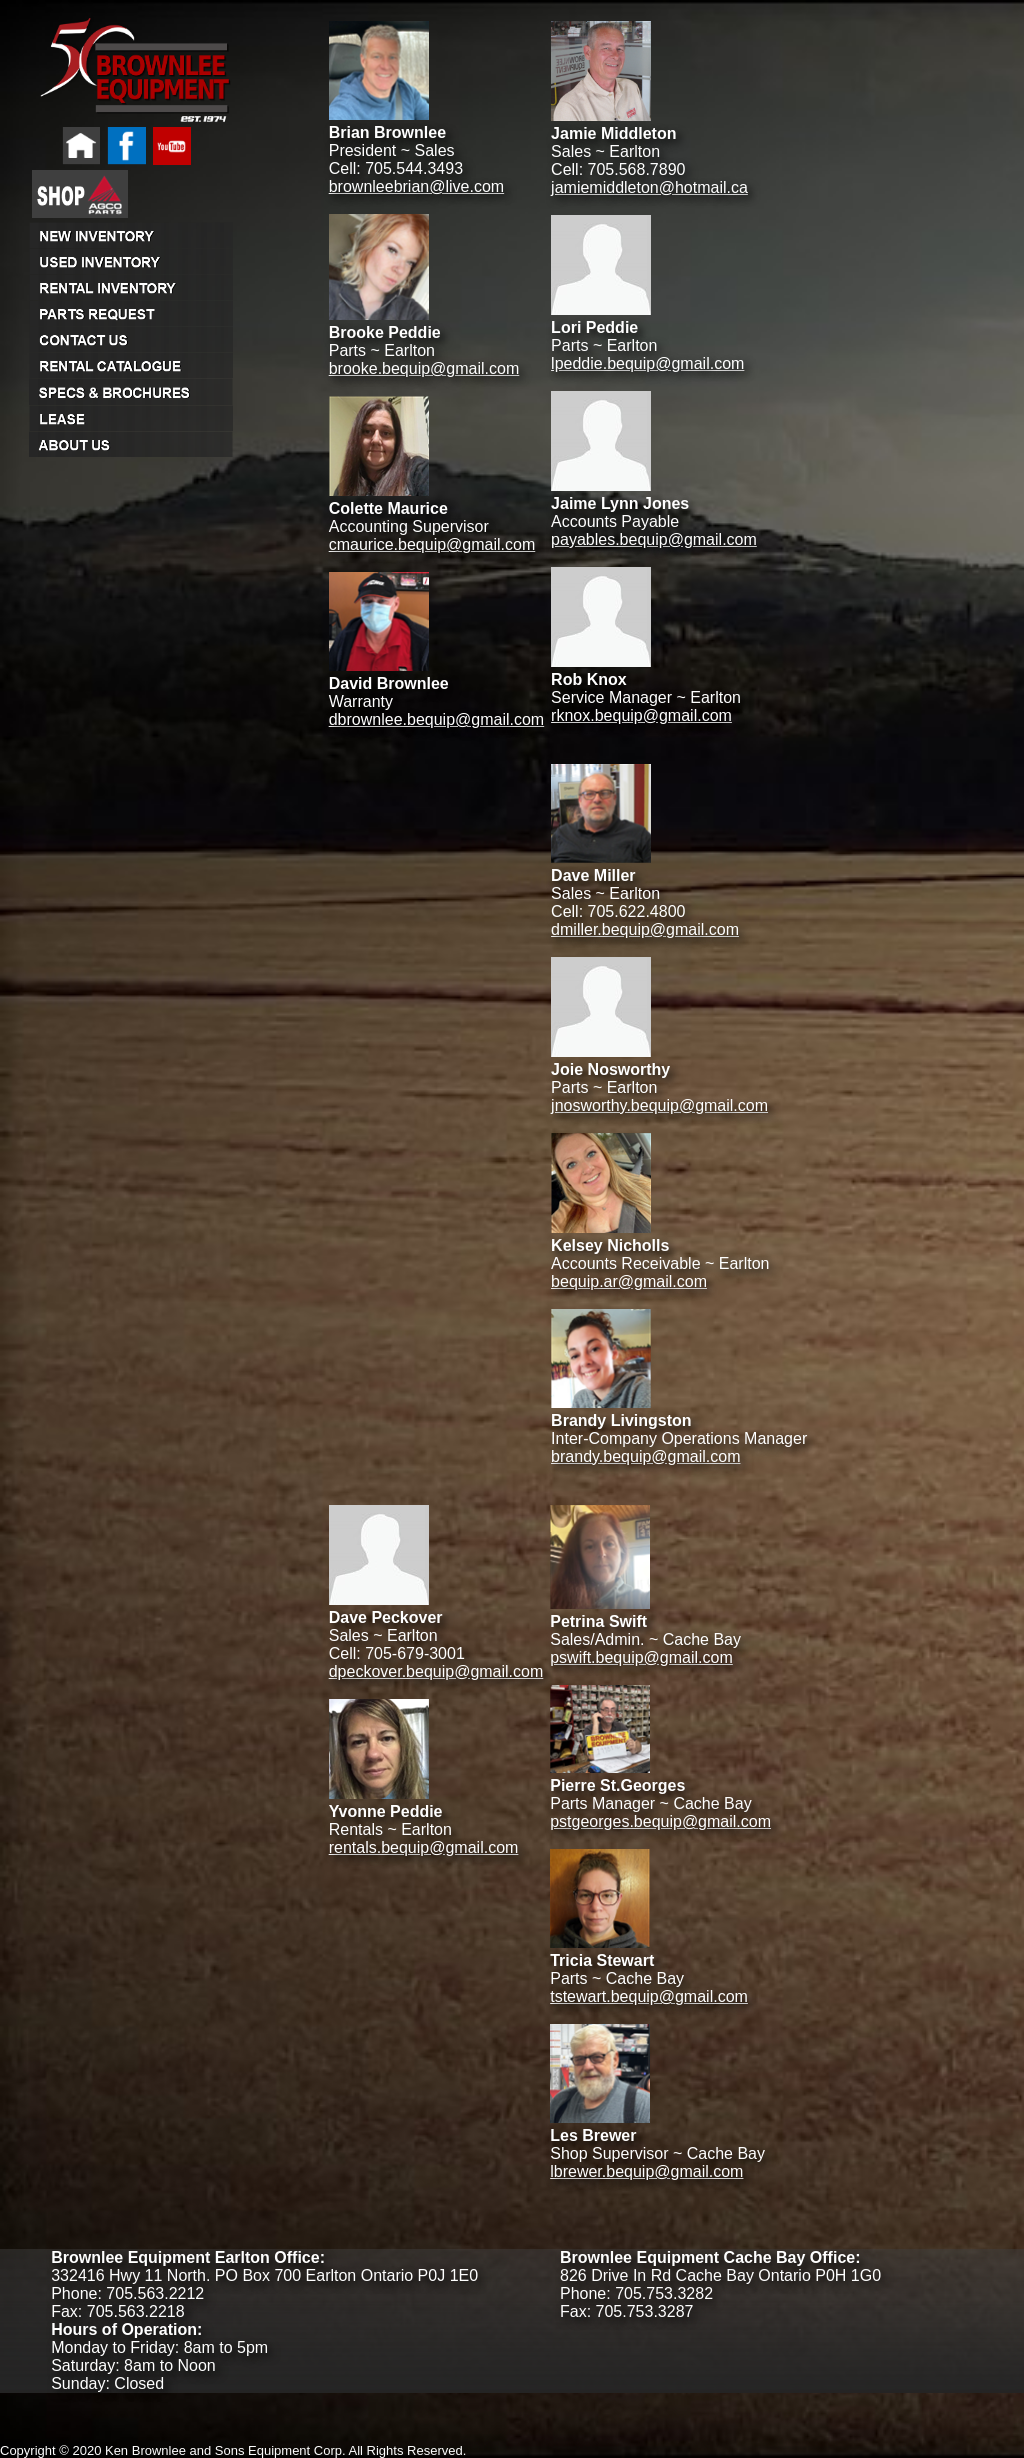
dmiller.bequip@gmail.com (645, 929)
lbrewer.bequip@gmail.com (646, 2171)
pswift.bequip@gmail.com (641, 1657)
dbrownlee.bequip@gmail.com (436, 719)
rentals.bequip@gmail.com (424, 1847)
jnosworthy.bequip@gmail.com (659, 1105)
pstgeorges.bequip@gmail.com (660, 1821)
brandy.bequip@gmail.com (645, 1456)
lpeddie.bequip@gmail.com (647, 363)
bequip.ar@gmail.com (629, 1281)
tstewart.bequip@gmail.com (649, 1996)
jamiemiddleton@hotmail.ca (649, 187)
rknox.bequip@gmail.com (641, 715)
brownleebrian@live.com (416, 186)
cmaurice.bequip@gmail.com (432, 544)
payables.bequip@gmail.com (654, 539)
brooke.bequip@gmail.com (424, 368)
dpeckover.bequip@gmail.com (436, 1671)
